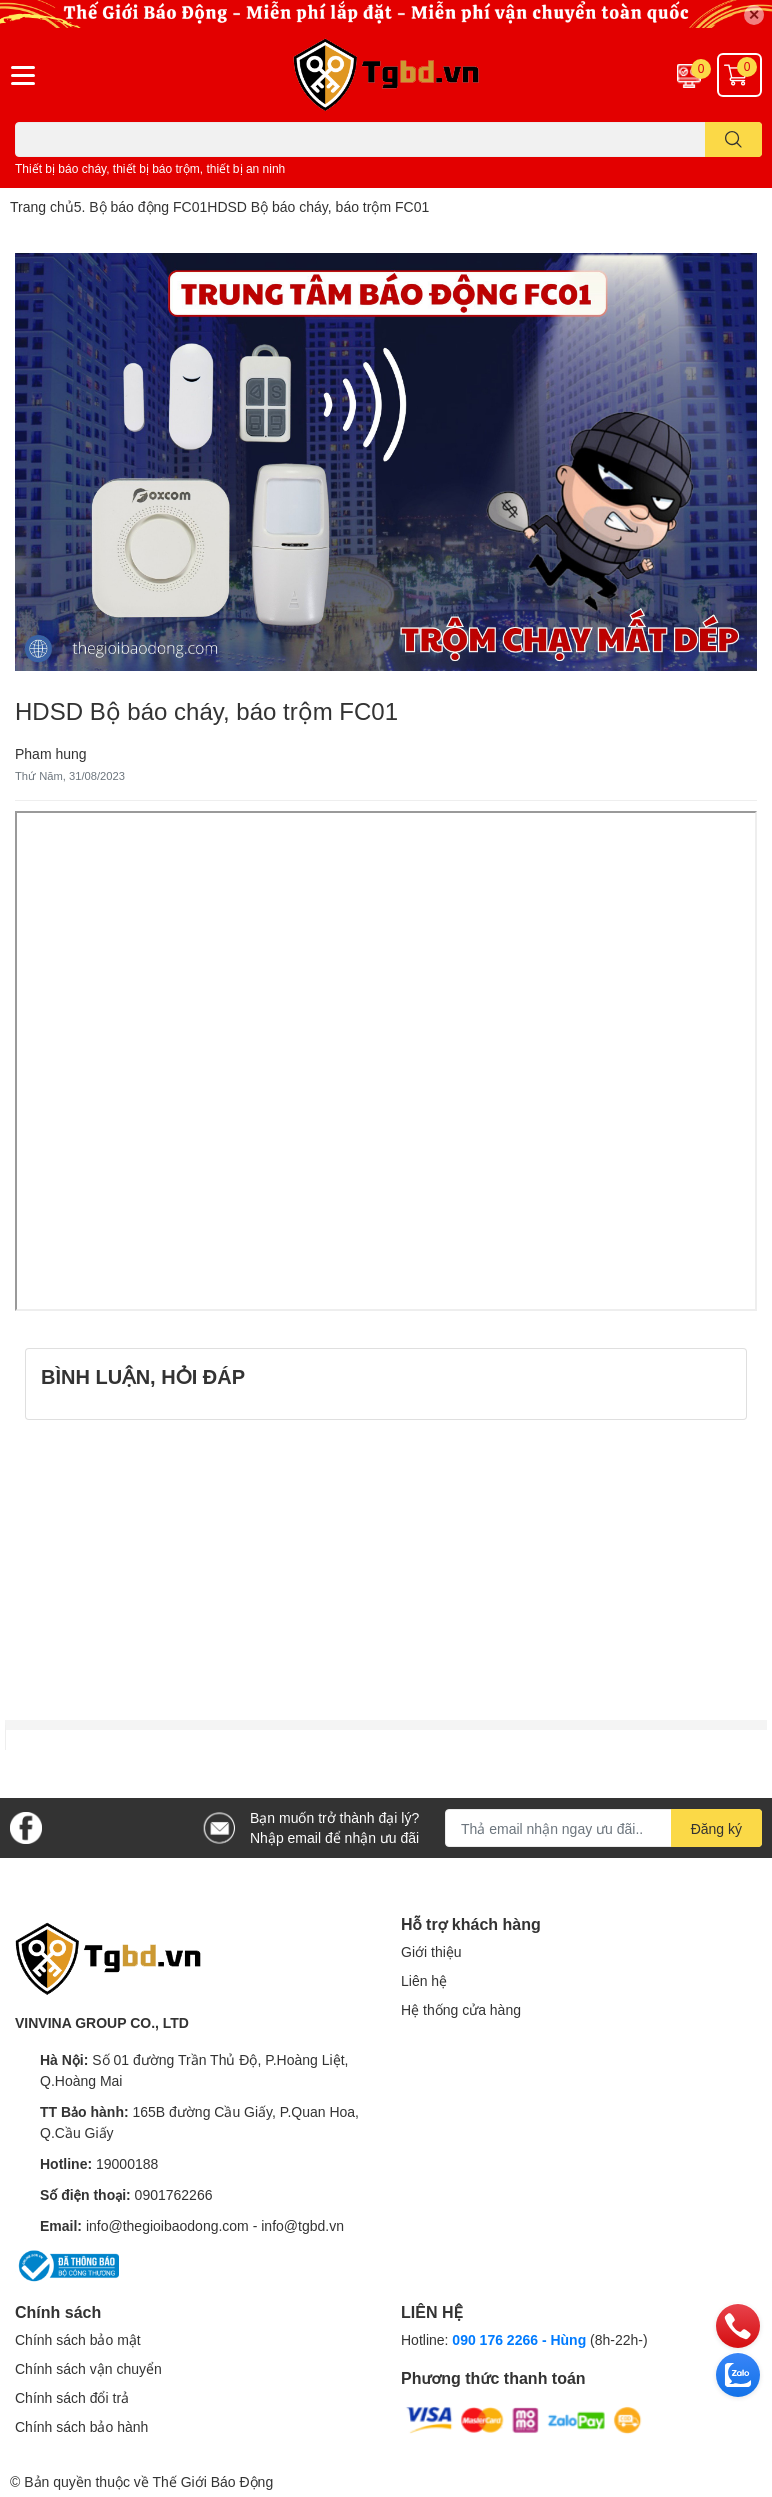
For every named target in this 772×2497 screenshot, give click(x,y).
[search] (733, 139)
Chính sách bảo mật (78, 2339)
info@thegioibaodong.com (167, 2225)
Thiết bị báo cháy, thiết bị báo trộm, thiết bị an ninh (150, 168)
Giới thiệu (431, 1951)
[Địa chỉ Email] (603, 1828)
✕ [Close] (754, 14)
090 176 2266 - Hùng (519, 2339)
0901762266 (174, 2194)
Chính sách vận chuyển (88, 2368)
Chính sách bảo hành (81, 2426)
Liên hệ (424, 1980)
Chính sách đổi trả (72, 2397)
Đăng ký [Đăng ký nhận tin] (716, 1828)
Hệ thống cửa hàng (461, 2009)
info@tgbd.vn (302, 2225)
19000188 (127, 2163)
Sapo (293, 2481)
